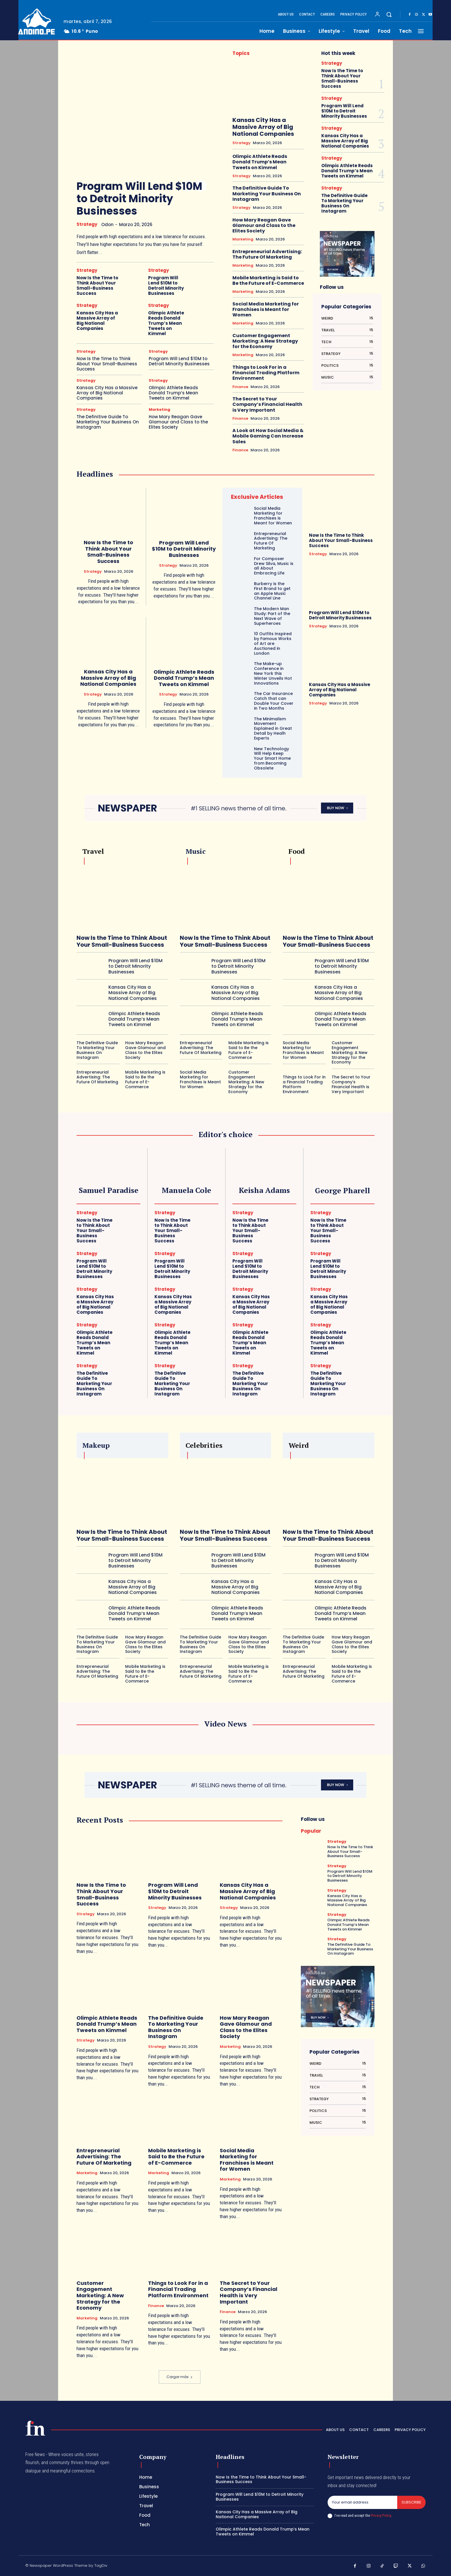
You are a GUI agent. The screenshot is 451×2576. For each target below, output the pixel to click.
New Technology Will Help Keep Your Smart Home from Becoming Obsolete (272, 758)
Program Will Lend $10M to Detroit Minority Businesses (139, 198)
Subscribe (411, 2502)
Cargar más (180, 2376)
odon (107, 224)
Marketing (159, 409)
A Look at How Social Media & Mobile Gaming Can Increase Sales (267, 436)
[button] (389, 14)
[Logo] (36, 21)
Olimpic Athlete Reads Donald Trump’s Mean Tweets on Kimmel (166, 323)
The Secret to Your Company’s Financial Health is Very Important (267, 404)
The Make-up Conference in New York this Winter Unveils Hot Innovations (273, 673)
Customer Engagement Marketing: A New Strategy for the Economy (265, 341)
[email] (362, 2502)
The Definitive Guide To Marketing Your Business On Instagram (108, 422)
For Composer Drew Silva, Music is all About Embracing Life (273, 566)
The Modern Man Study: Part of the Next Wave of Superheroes (272, 616)
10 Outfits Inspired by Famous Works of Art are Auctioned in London (273, 643)
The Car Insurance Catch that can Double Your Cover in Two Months (273, 701)
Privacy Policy (381, 2515)
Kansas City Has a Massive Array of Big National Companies (97, 320)
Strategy (87, 224)
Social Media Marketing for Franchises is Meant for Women (265, 309)
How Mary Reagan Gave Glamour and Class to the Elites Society (178, 422)
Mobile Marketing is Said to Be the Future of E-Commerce (268, 280)
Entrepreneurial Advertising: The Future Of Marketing (267, 254)
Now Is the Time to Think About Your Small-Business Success (97, 285)
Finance (240, 387)
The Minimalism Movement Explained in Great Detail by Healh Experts (273, 728)
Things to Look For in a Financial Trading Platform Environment (265, 372)
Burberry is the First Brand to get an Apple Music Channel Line (272, 591)
